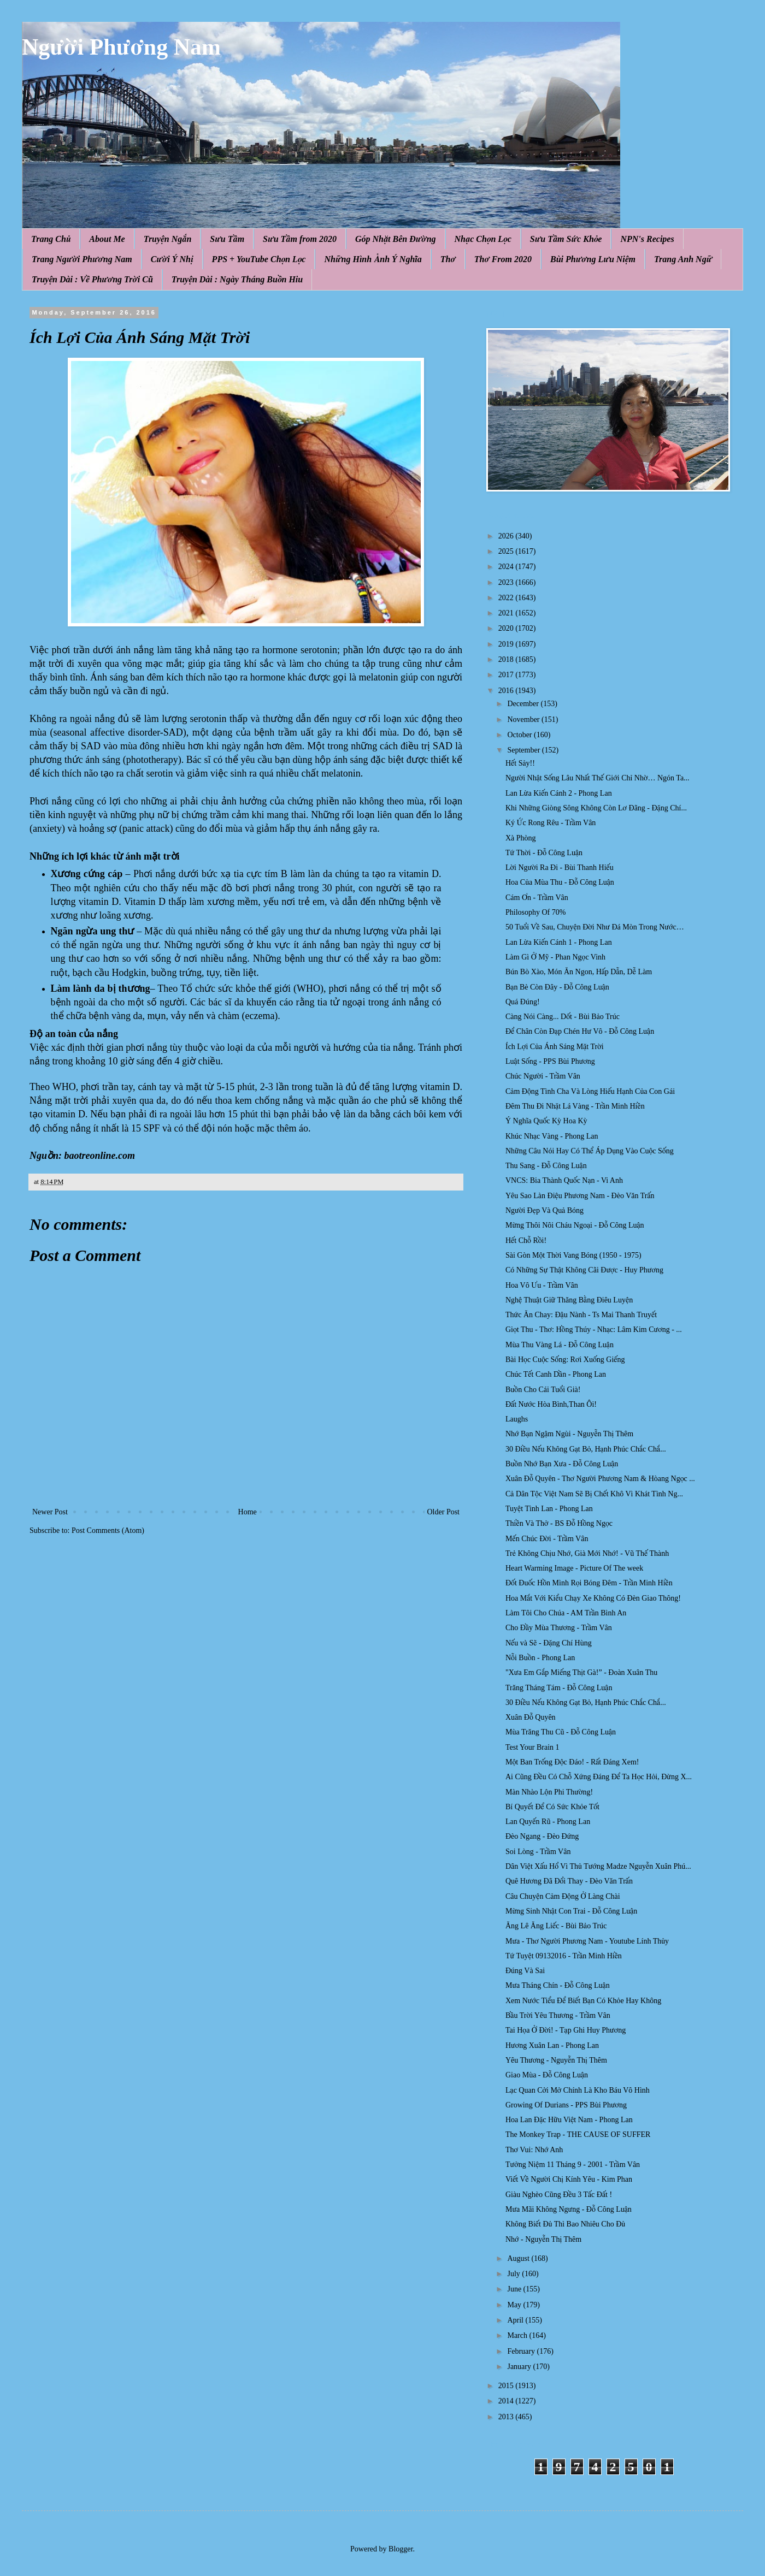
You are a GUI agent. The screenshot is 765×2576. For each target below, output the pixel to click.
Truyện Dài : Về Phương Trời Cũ (92, 279)
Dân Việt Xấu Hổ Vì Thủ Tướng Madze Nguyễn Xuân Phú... (598, 1866)
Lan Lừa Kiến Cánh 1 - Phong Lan (558, 942)
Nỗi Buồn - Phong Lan (540, 1658)
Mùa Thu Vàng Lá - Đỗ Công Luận (559, 1345)
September (524, 750)
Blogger (401, 2549)
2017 (507, 675)
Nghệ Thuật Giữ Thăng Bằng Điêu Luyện (569, 1300)
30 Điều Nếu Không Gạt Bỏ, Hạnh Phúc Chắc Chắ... (585, 1449)
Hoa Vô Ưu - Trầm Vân (541, 1285)
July (514, 2274)
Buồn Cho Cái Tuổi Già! (542, 1389)
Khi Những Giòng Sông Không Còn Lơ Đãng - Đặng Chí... (596, 808)
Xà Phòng (520, 838)
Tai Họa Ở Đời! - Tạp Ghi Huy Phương (565, 2030)
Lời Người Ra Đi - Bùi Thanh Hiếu (559, 867)
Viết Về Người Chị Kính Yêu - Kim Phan (568, 2179)
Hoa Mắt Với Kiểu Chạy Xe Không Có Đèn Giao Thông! (593, 1598)
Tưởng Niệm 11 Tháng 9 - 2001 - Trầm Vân (572, 2164)
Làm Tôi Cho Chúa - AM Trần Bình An (565, 1613)
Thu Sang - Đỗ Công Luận (546, 1166)
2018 (507, 659)
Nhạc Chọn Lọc (483, 239)
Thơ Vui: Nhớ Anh (534, 2150)
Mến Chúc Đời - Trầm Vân (546, 1539)
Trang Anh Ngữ (683, 259)
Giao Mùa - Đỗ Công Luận (546, 2075)
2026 (507, 536)
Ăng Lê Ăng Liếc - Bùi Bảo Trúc (556, 1926)
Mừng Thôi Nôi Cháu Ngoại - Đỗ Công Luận (574, 1225)
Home (247, 1512)
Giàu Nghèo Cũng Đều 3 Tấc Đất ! (558, 2194)
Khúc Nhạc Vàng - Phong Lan (551, 1136)
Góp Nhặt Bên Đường (395, 239)
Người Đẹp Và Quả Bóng (544, 1210)
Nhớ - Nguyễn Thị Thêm (543, 2239)
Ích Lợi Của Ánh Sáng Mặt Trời (554, 1047)
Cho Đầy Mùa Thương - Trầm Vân (558, 1628)
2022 (507, 598)
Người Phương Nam (121, 47)
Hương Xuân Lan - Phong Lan (552, 2045)
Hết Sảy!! (520, 763)
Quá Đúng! (522, 1002)
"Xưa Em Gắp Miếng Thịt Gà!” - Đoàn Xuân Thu (581, 1672)
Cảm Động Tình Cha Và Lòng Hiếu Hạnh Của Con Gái (590, 1091)
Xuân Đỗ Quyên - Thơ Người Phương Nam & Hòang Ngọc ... (600, 1478)
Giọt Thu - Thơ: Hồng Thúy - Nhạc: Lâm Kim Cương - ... (593, 1329)
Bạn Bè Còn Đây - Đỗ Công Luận (557, 987)
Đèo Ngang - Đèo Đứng (542, 1836)
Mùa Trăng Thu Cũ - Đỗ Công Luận (560, 1732)
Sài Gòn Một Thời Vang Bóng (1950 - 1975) (573, 1255)
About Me (107, 239)
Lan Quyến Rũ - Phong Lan (547, 1821)
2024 (507, 566)
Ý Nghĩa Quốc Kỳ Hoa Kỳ (546, 1121)
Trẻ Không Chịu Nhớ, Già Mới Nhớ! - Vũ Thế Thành (587, 1553)
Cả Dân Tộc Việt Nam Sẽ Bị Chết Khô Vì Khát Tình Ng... (594, 1494)
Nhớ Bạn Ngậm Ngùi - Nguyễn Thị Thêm (569, 1434)
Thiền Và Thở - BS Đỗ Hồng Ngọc (559, 1523)
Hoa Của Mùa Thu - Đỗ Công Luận (559, 882)
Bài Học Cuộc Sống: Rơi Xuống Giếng (565, 1359)
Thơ (448, 259)
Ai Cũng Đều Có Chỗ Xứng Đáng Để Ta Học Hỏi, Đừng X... (598, 1777)
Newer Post (50, 1512)
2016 (507, 690)
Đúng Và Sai (525, 1971)
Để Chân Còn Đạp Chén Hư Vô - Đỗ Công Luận (579, 1031)
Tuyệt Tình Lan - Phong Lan (549, 1509)
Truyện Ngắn (168, 239)
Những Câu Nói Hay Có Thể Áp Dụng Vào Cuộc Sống (589, 1151)
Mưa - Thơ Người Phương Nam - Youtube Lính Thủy (587, 1941)
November (524, 719)
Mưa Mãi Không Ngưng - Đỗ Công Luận (568, 2209)
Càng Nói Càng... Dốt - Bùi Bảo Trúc (562, 1016)
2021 (507, 613)
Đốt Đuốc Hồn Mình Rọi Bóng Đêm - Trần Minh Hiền (589, 1583)
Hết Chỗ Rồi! (525, 1240)
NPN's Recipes (647, 239)
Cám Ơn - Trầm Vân (536, 897)
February (522, 2351)
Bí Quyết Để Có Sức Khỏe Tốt (552, 1807)
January (520, 2366)
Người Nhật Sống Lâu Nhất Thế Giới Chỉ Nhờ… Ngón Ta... (597, 778)
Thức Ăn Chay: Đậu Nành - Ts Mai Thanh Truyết (581, 1315)
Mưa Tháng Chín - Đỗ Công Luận (557, 1985)
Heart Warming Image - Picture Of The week (574, 1568)
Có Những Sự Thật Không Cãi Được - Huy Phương (584, 1270)
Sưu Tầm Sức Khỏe (566, 239)
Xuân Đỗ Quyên (530, 1717)
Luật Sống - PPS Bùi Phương (550, 1061)
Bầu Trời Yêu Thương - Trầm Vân (557, 2015)
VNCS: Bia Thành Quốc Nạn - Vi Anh (564, 1180)
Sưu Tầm (227, 239)
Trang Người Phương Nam (82, 259)
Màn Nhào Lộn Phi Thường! (549, 1792)
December (523, 704)
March (518, 2335)
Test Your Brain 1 (532, 1747)
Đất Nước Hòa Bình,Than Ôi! (551, 1404)
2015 (507, 2386)
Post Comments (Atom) (108, 1530)
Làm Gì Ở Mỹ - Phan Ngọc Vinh (555, 957)
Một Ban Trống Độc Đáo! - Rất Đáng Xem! (572, 1762)
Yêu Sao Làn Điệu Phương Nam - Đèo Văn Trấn (580, 1196)
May (515, 2305)
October (520, 735)
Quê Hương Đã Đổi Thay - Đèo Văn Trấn (569, 1881)
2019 (507, 644)
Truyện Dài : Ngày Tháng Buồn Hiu (237, 279)
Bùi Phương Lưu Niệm (592, 259)
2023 (507, 582)
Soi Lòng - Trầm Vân (537, 1851)
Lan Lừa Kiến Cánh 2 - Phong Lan (558, 793)
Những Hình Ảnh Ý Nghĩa (372, 259)
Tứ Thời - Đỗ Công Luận (543, 853)
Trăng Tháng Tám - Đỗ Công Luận (558, 1688)
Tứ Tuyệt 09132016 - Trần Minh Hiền (563, 1956)
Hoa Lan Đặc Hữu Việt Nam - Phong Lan (569, 2120)
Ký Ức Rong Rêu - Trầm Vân (550, 823)
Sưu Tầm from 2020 (300, 239)
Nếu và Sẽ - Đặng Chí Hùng (548, 1643)
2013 (507, 2417)
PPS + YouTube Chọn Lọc (259, 259)
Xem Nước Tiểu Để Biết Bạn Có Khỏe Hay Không (583, 2001)
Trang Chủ (50, 239)
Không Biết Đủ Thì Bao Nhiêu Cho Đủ (565, 2224)
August (519, 2258)
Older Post (443, 1512)
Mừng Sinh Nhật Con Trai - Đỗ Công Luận (571, 1911)
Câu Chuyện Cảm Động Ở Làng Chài (562, 1896)
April (516, 2320)
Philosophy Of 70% (535, 912)
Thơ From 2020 (503, 259)
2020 (507, 628)
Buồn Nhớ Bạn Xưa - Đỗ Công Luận (561, 1464)
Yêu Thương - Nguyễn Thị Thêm (556, 2060)
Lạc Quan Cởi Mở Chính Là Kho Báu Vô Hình (577, 2090)
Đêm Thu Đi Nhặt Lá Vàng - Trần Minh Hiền (575, 1106)
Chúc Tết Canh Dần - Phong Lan (555, 1374)
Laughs (516, 1419)
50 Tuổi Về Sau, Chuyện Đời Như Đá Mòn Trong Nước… (594, 927)
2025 (507, 551)
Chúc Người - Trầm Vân (542, 1076)
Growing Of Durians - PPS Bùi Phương (566, 2105)
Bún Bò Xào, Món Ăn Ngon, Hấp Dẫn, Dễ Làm (578, 972)
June (515, 2289)
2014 (507, 2401)
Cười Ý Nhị (172, 259)
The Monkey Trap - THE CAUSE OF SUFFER (577, 2134)
